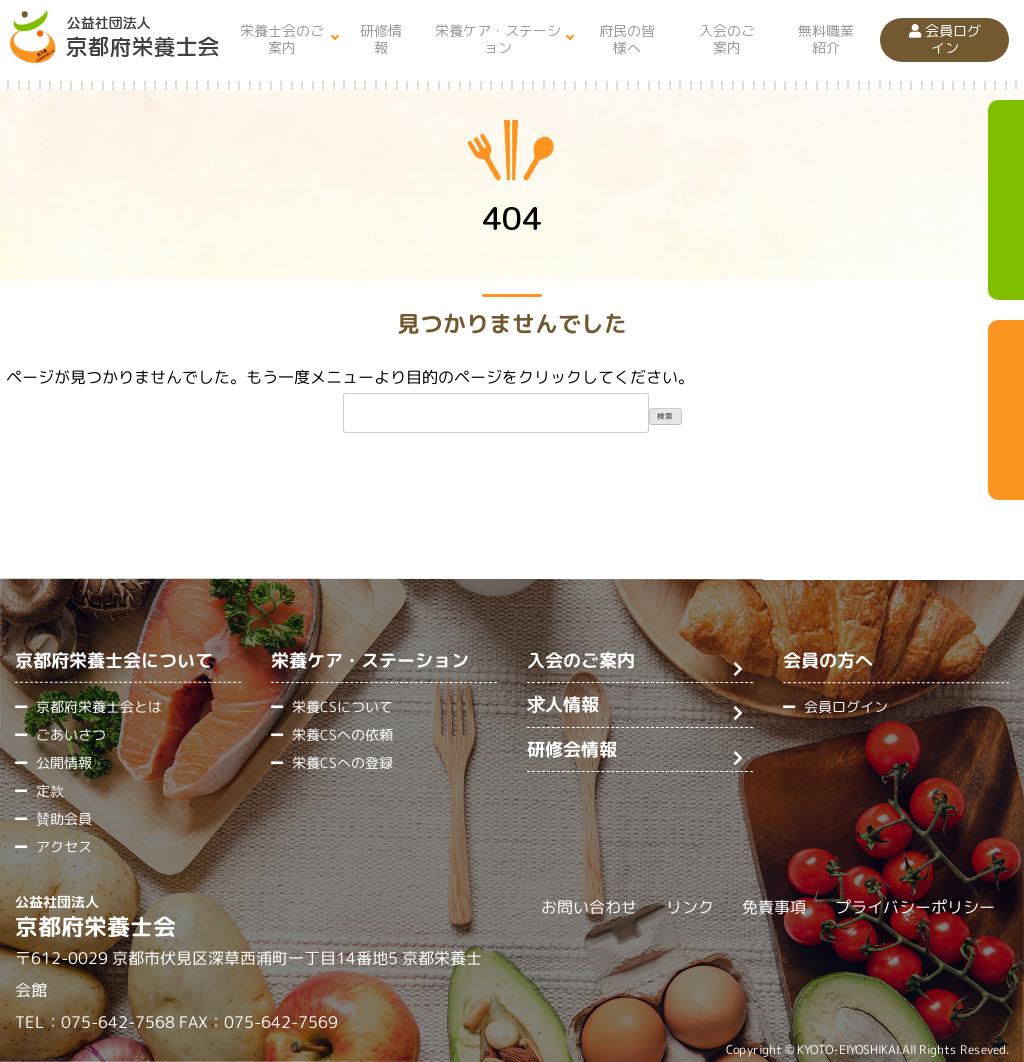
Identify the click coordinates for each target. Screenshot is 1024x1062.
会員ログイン (945, 39)
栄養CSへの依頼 (342, 734)
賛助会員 (64, 818)
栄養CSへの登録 (342, 762)
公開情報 (64, 762)
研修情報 (381, 39)
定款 (50, 790)
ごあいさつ (71, 734)
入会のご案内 (727, 39)
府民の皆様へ (627, 39)
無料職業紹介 (826, 39)
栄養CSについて (342, 706)
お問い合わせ (589, 907)
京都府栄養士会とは (99, 706)
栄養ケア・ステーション (498, 39)
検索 (665, 416)
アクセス (64, 846)
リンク (690, 908)
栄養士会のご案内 (282, 39)
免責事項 (774, 908)
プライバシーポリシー (915, 908)
